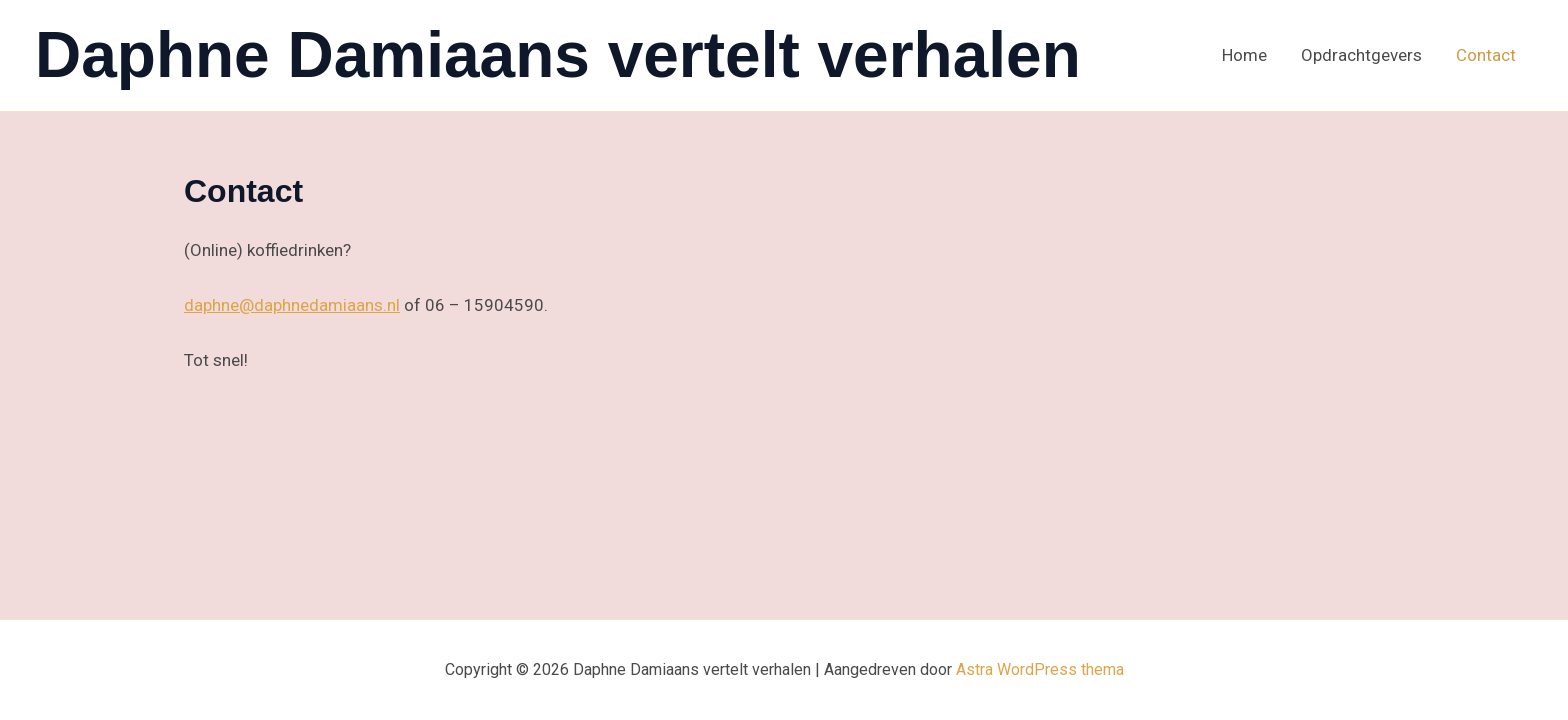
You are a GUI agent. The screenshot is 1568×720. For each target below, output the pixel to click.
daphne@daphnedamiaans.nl (292, 305)
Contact (1486, 55)
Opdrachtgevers (1361, 55)
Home (1244, 55)
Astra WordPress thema (1040, 669)
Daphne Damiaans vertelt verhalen (558, 55)
